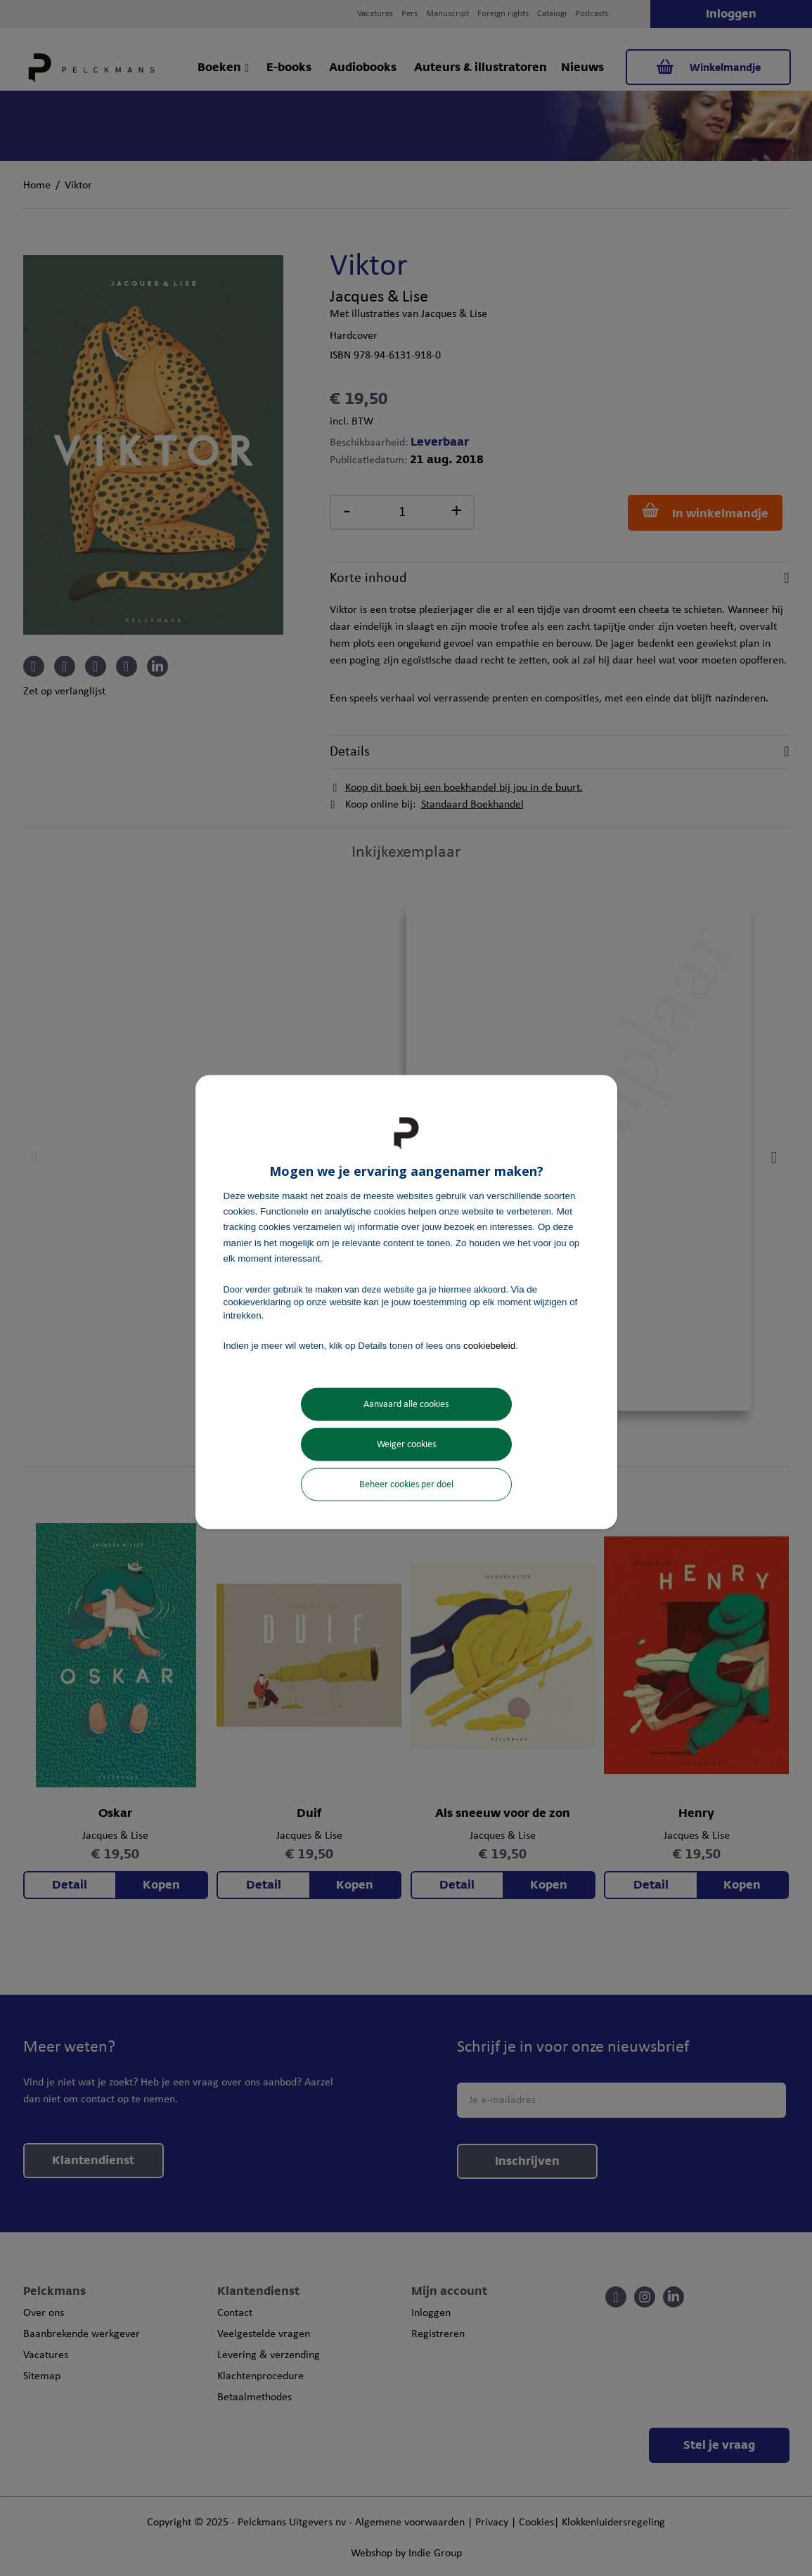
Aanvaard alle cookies (406, 1404)
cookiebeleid (489, 1345)
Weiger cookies (406, 1444)
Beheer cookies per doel (406, 1485)
